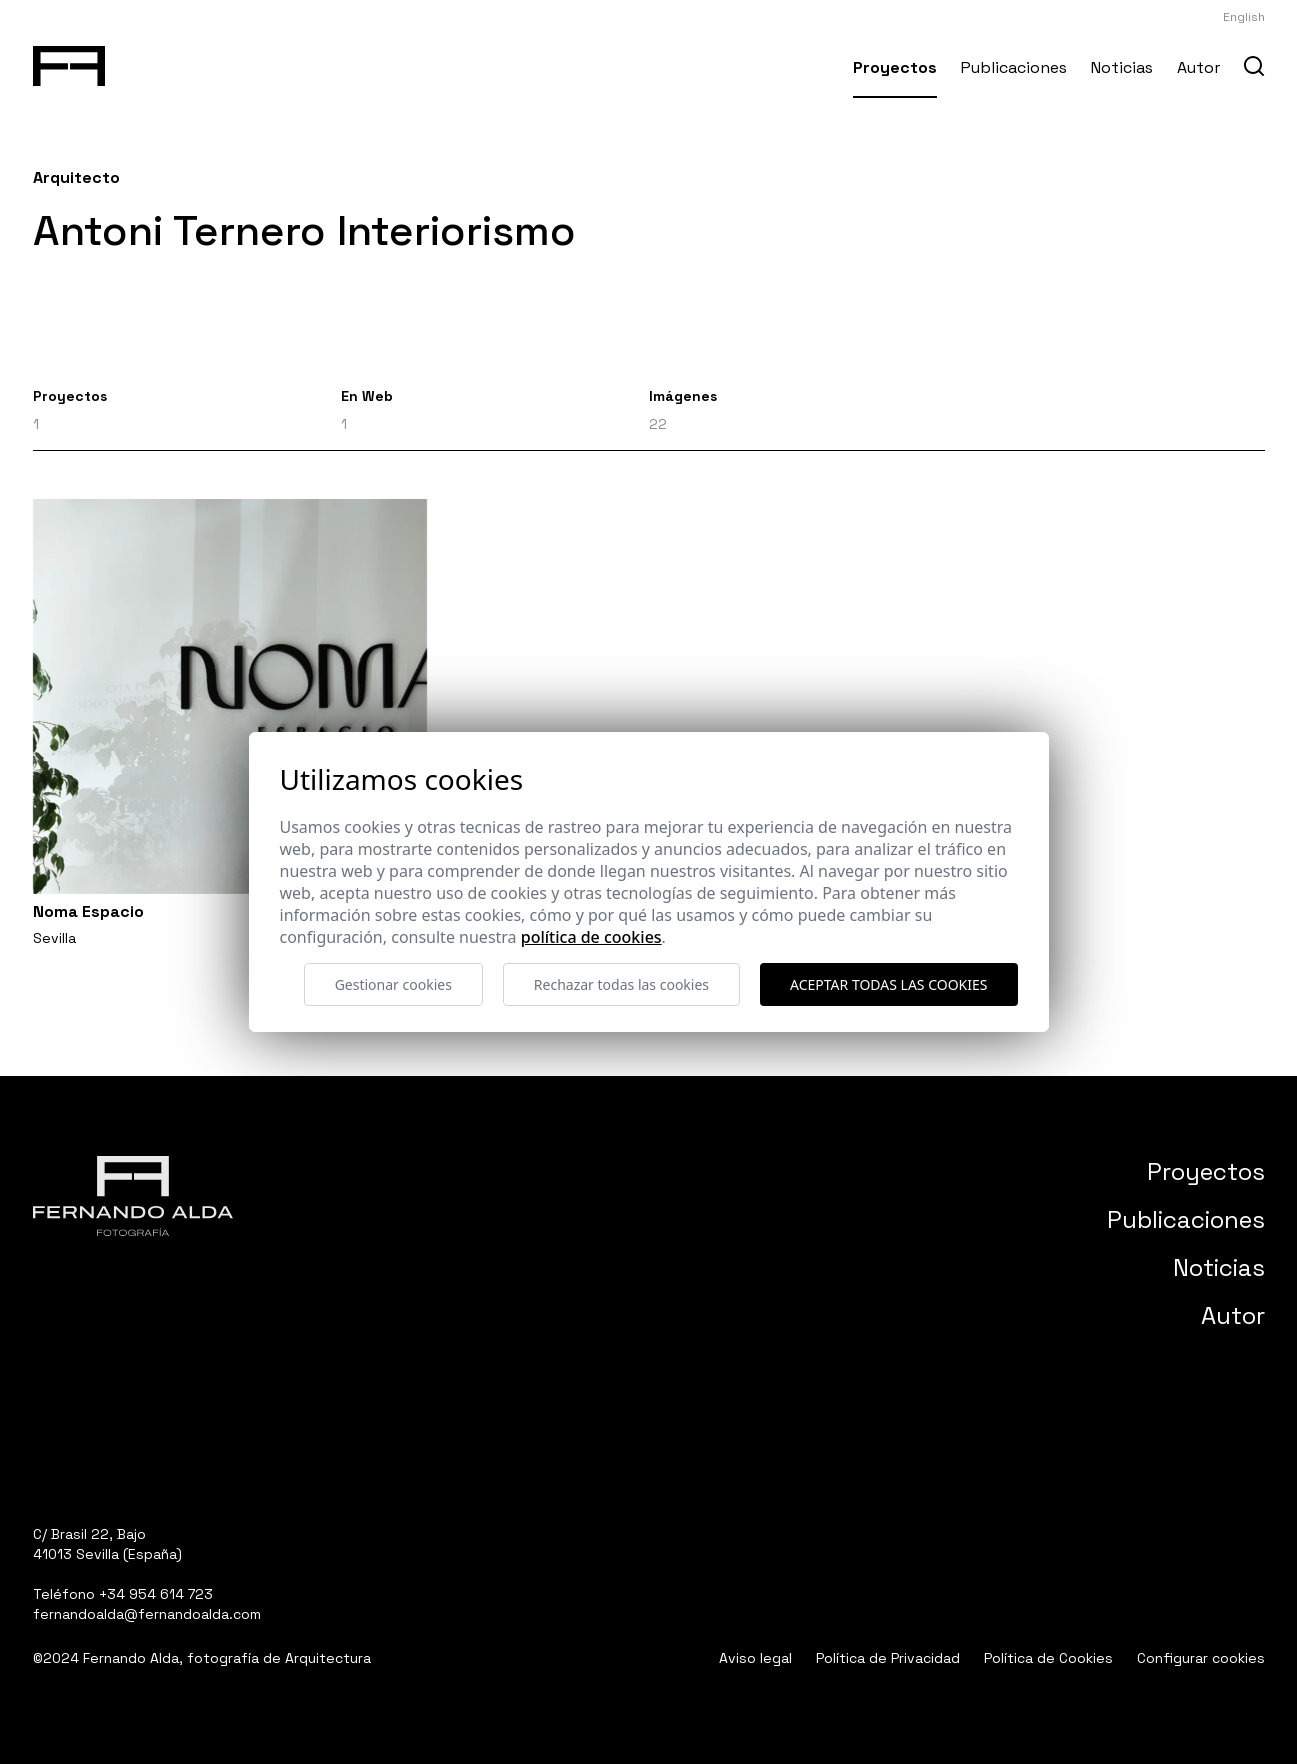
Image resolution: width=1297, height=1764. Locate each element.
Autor (1198, 67)
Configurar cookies (1201, 1658)
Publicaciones (1014, 67)
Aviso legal (755, 1658)
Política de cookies (591, 937)
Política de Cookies (1048, 1658)
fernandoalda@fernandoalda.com (147, 1614)
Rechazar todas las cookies (621, 984)
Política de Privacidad (888, 1658)
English (1244, 17)
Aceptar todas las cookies (888, 984)
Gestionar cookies (393, 984)
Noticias (1122, 67)
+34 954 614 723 (156, 1594)
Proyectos (895, 67)
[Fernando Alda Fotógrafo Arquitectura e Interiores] (69, 62)
